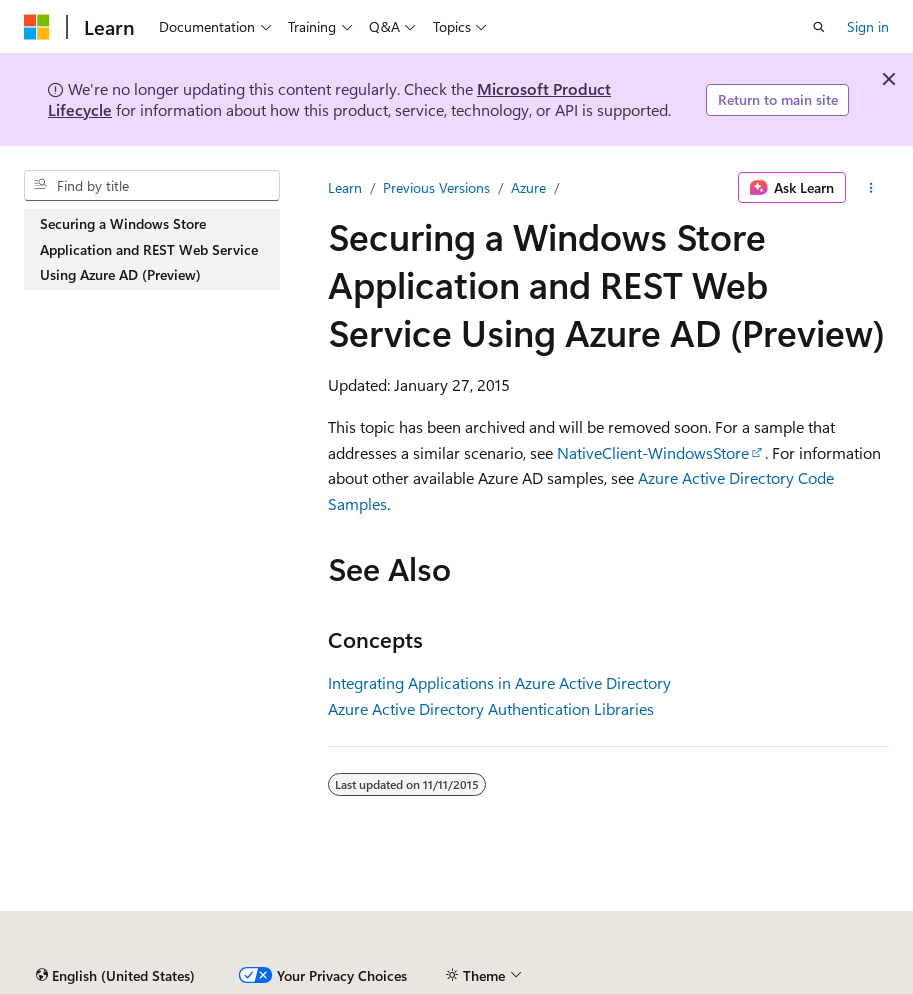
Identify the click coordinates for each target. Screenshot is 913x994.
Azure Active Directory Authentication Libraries (491, 708)
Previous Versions (436, 187)
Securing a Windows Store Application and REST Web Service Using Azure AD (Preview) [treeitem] (149, 249)
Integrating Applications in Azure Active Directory (499, 682)
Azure (528, 187)
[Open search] (819, 27)
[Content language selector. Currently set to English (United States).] (115, 976)
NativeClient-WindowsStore (653, 452)
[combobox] (152, 186)
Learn (345, 187)
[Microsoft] (37, 27)
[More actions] (871, 188)
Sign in (868, 26)
